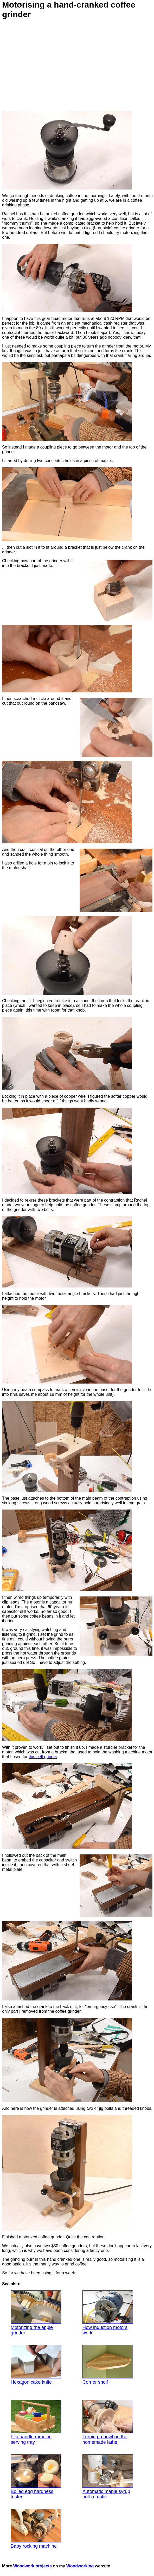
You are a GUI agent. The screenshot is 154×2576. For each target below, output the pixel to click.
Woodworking (80, 2566)
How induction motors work (107, 2312)
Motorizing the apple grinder (36, 2312)
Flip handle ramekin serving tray (36, 2422)
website (102, 2566)
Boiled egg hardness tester (36, 2476)
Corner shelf (107, 2365)
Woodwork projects (32, 2566)
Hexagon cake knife (36, 2365)
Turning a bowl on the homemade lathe (107, 2422)
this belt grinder (43, 1756)
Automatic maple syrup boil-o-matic (107, 2476)
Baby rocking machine (36, 2529)
